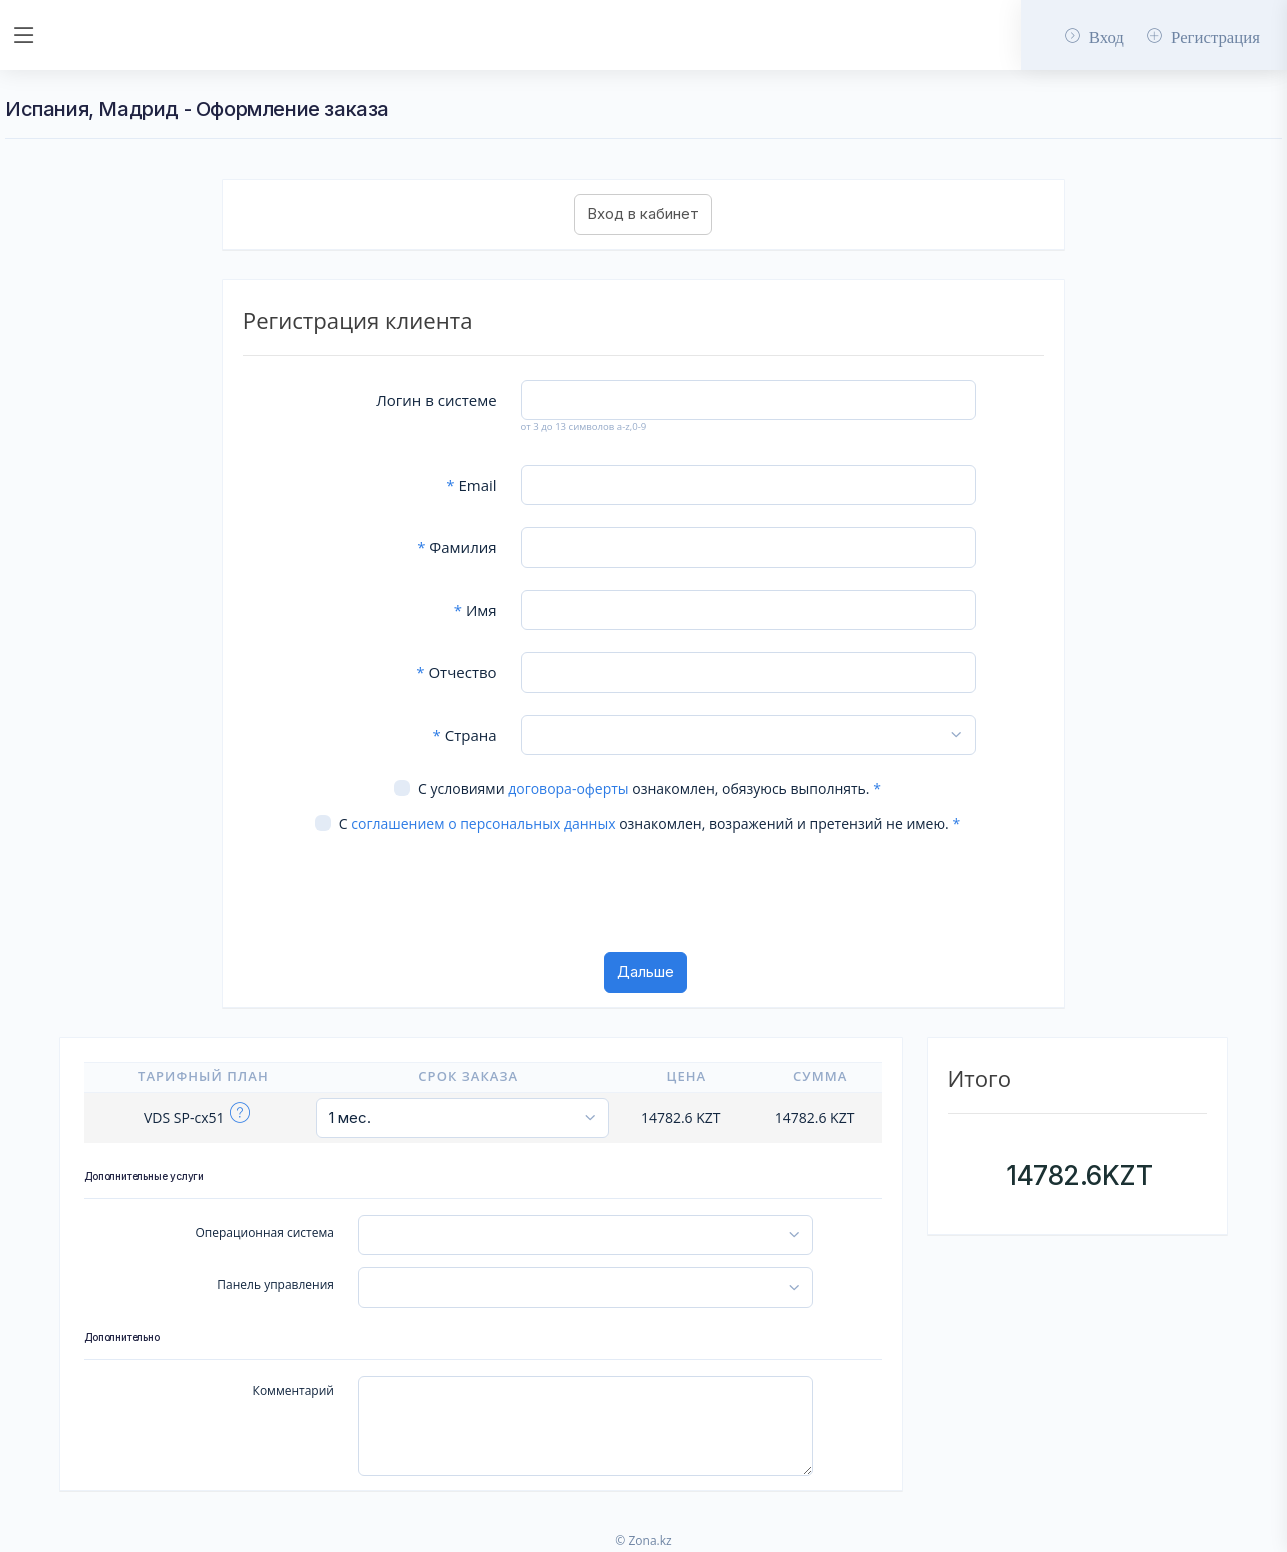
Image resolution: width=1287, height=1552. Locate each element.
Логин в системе (436, 400)
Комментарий (293, 1390)
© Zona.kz (643, 1540)
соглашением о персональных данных (483, 823)
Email (471, 485)
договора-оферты (568, 788)
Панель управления (275, 1284)
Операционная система (264, 1232)
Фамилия (456, 547)
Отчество (456, 672)
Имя (475, 610)
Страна (465, 735)
